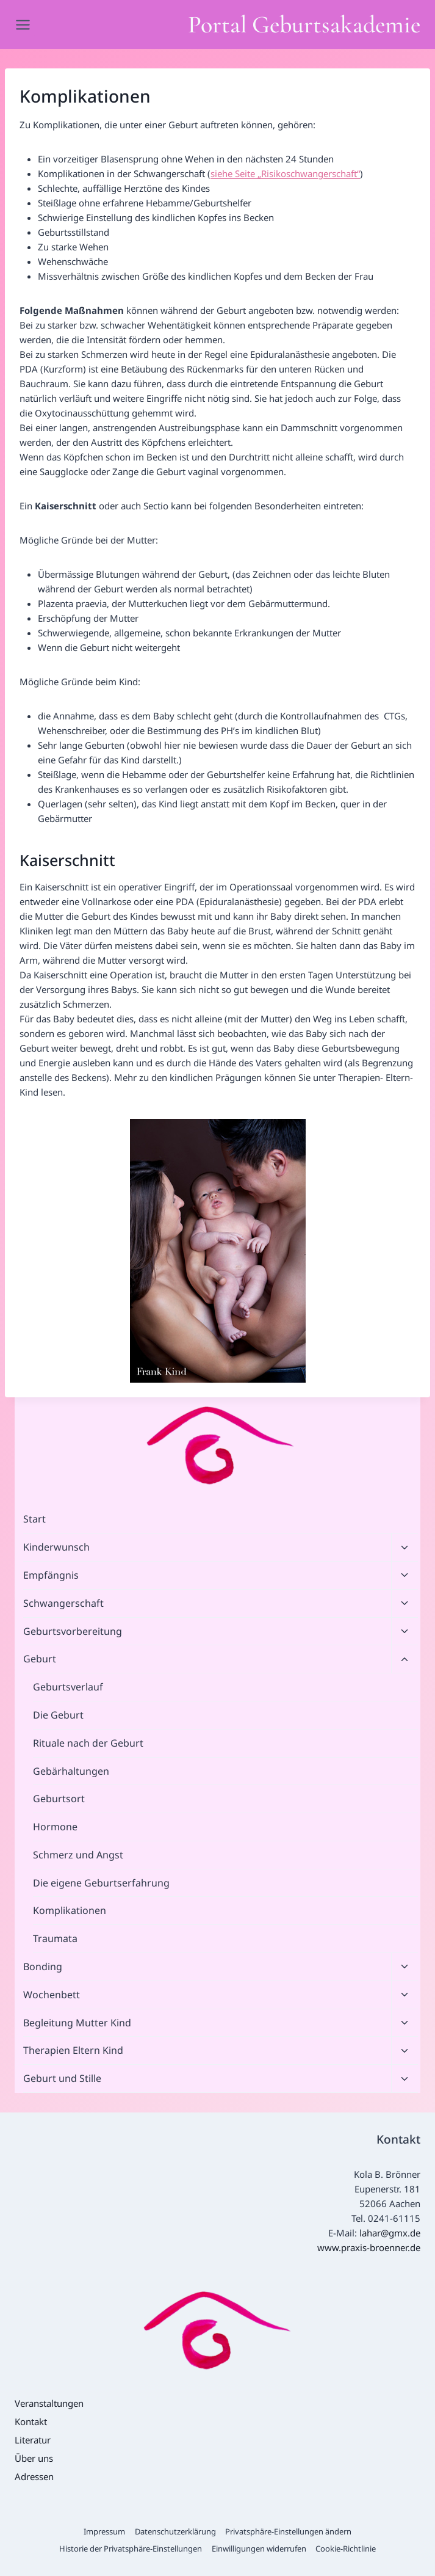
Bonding (42, 1966)
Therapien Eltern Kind (73, 2050)
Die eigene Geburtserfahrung (101, 1883)
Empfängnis (51, 1575)
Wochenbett (51, 1994)
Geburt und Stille (62, 2078)
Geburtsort (59, 1798)
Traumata (55, 1938)
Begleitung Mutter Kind (77, 2022)
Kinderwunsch (56, 1547)
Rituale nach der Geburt (88, 1743)
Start (34, 1519)
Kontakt (31, 2421)
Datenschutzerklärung (175, 2531)
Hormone (55, 1826)
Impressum (104, 2531)
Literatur (33, 2440)
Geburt (39, 1658)
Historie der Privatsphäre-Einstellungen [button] (130, 2548)
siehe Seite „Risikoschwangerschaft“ (285, 173)
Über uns (34, 2458)
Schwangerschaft (63, 1603)
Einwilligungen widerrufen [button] (259, 2548)
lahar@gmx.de (389, 2233)
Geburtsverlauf (68, 1687)
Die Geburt (58, 1715)
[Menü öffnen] (25, 24)
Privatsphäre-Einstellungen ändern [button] (288, 2531)
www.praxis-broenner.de (368, 2247)
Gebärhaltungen (71, 1771)
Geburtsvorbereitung (72, 1631)
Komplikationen (69, 1910)
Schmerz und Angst (78, 1854)
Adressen (34, 2476)
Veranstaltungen (49, 2403)
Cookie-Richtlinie (345, 2548)
